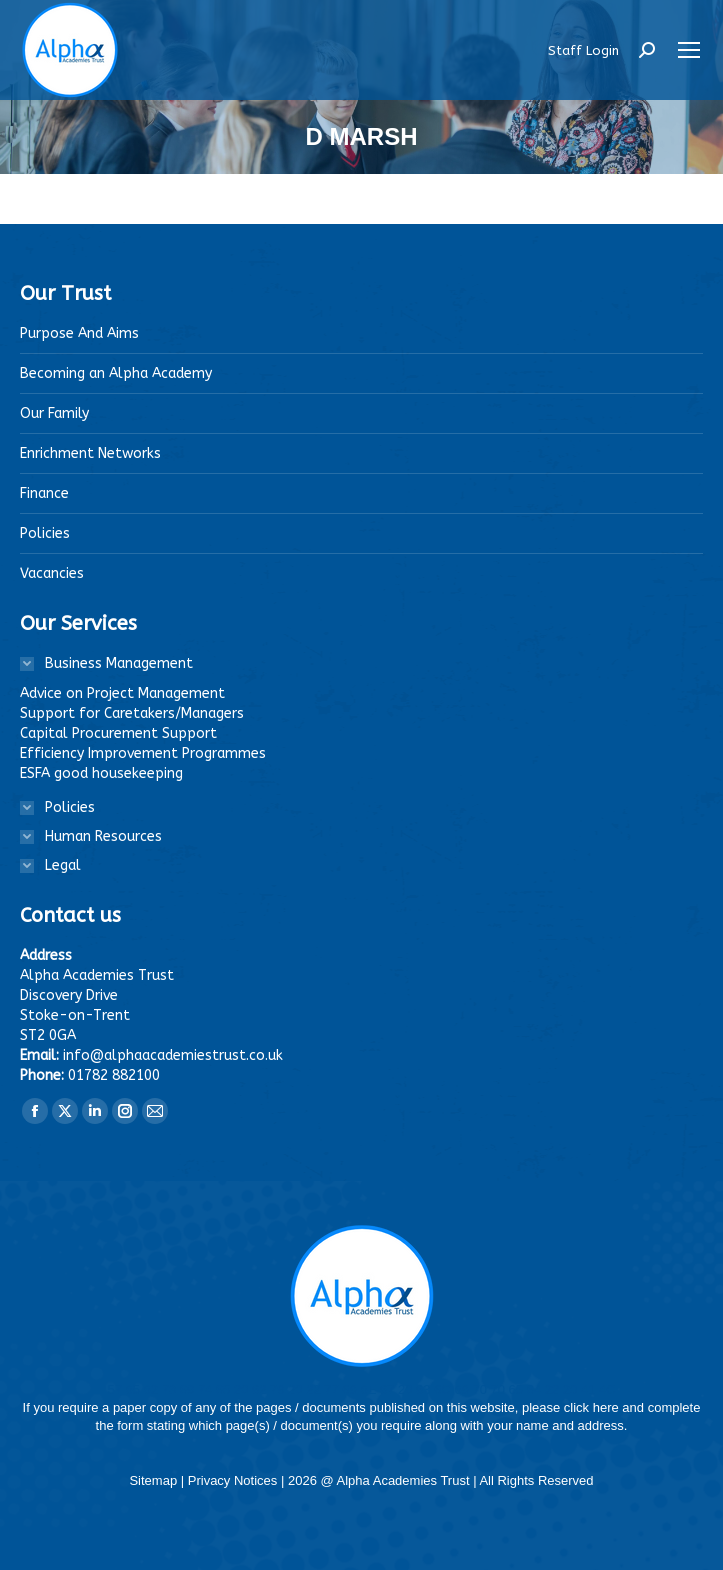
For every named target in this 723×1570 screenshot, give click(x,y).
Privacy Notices (234, 1480)
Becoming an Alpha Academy (116, 373)
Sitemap (154, 1480)
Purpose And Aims (79, 333)
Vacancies (52, 573)
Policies (45, 533)
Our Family (54, 413)
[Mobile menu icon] (689, 50)
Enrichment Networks (90, 453)
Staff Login (583, 50)
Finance (44, 493)
